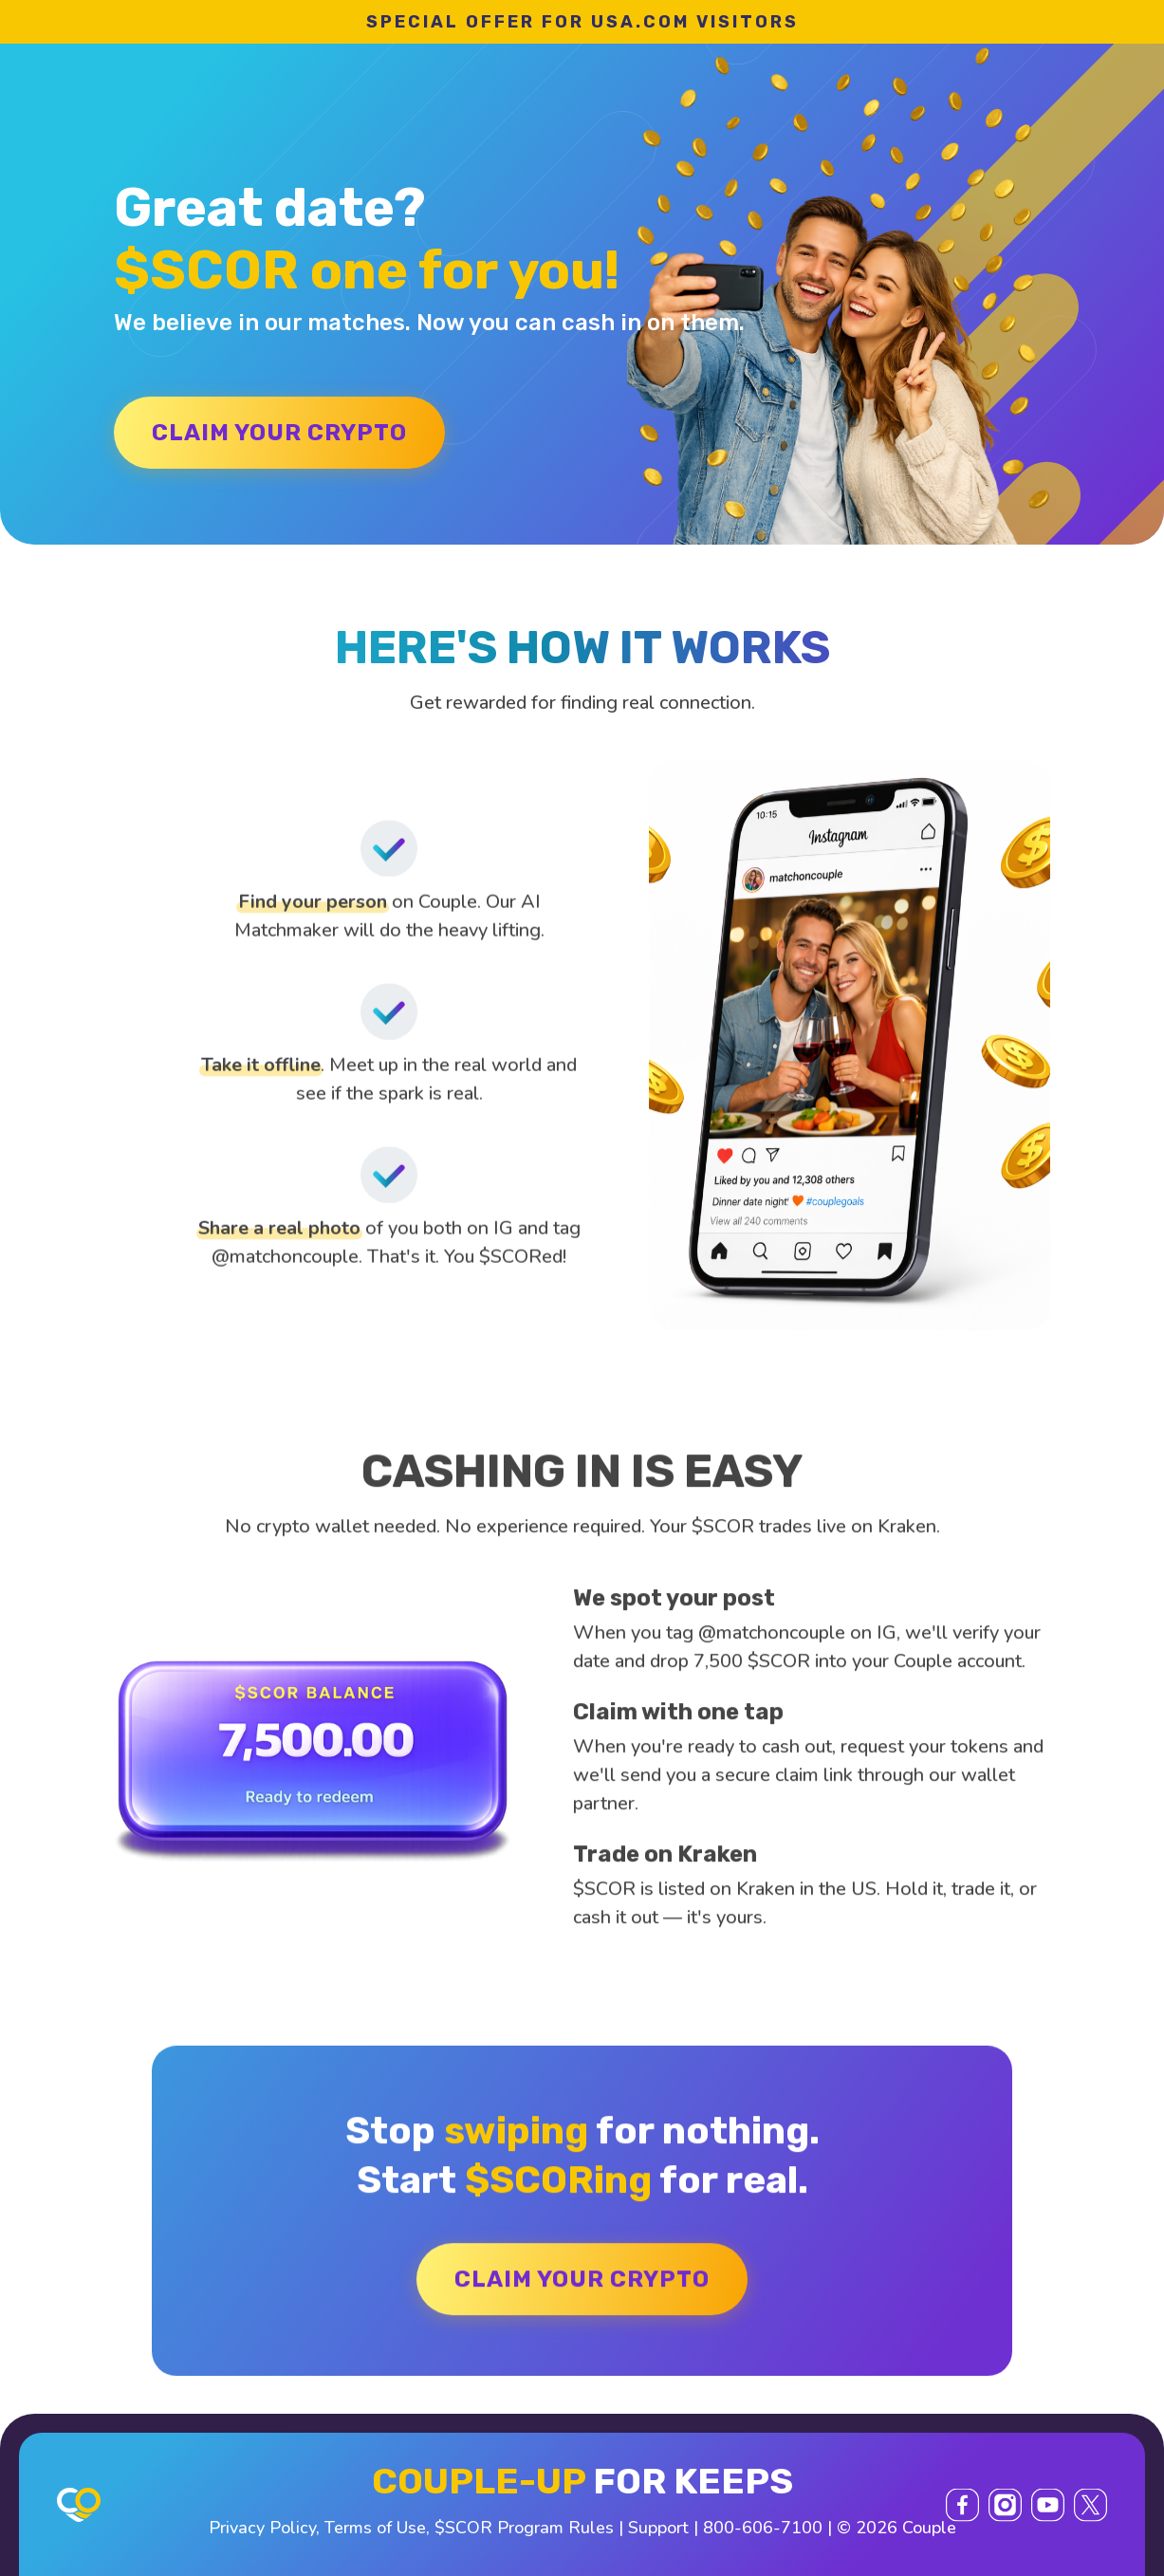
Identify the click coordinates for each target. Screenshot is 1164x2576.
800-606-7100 (762, 2527)
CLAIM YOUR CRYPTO (279, 432)
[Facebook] (962, 2504)
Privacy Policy (262, 2527)
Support (658, 2527)
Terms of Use (375, 2527)
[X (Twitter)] (1090, 2504)
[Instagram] (1005, 2504)
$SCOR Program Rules (524, 2527)
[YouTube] (1047, 2504)
